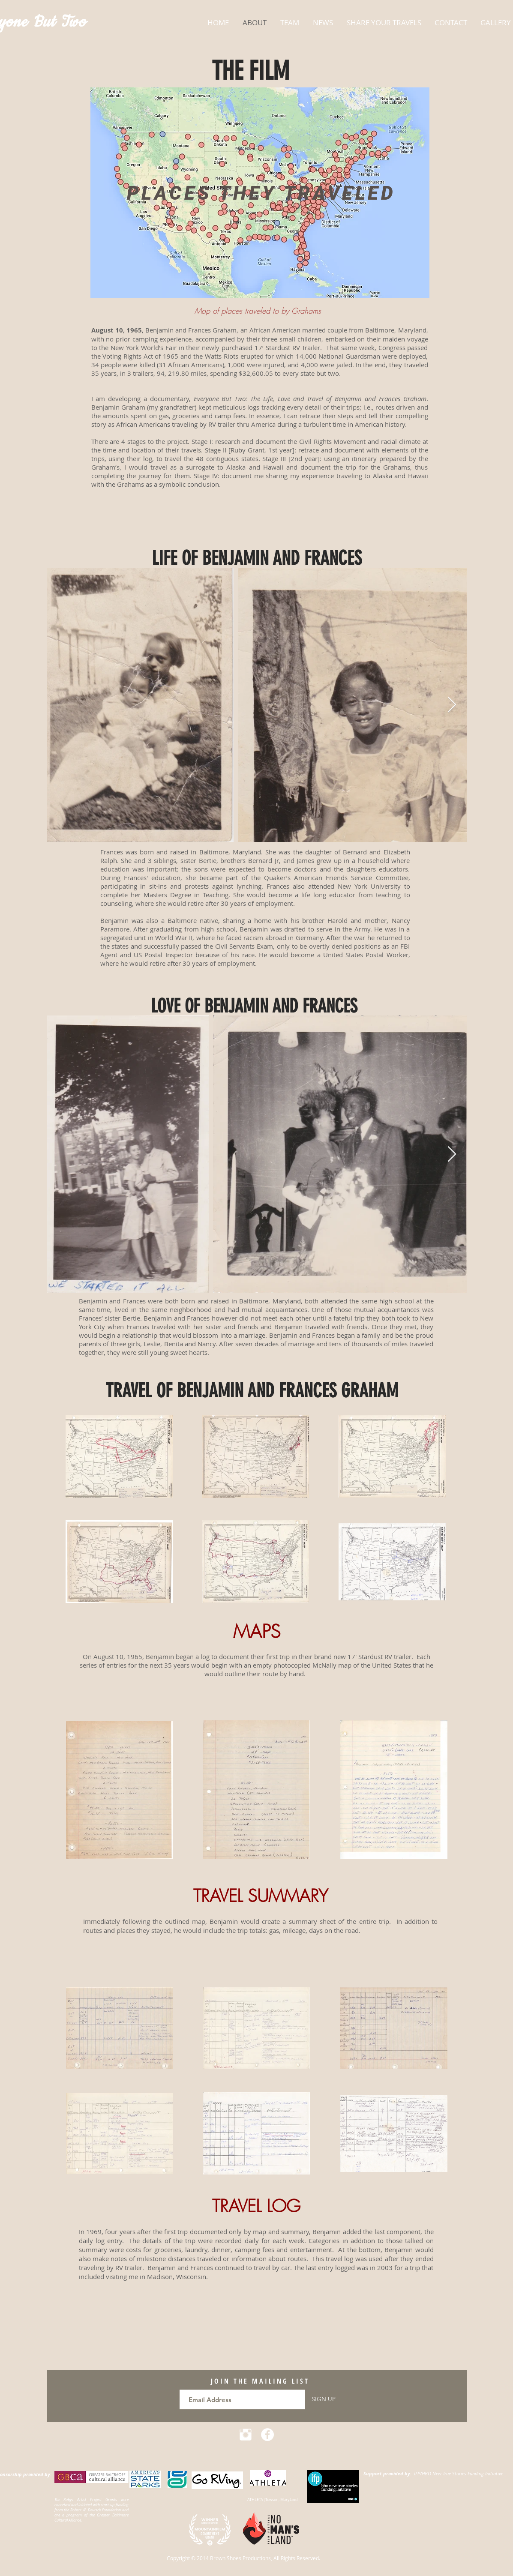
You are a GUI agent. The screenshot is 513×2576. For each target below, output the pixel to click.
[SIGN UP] (324, 2399)
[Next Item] (452, 705)
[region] (259, 192)
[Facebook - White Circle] (267, 2434)
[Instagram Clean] (246, 2435)
